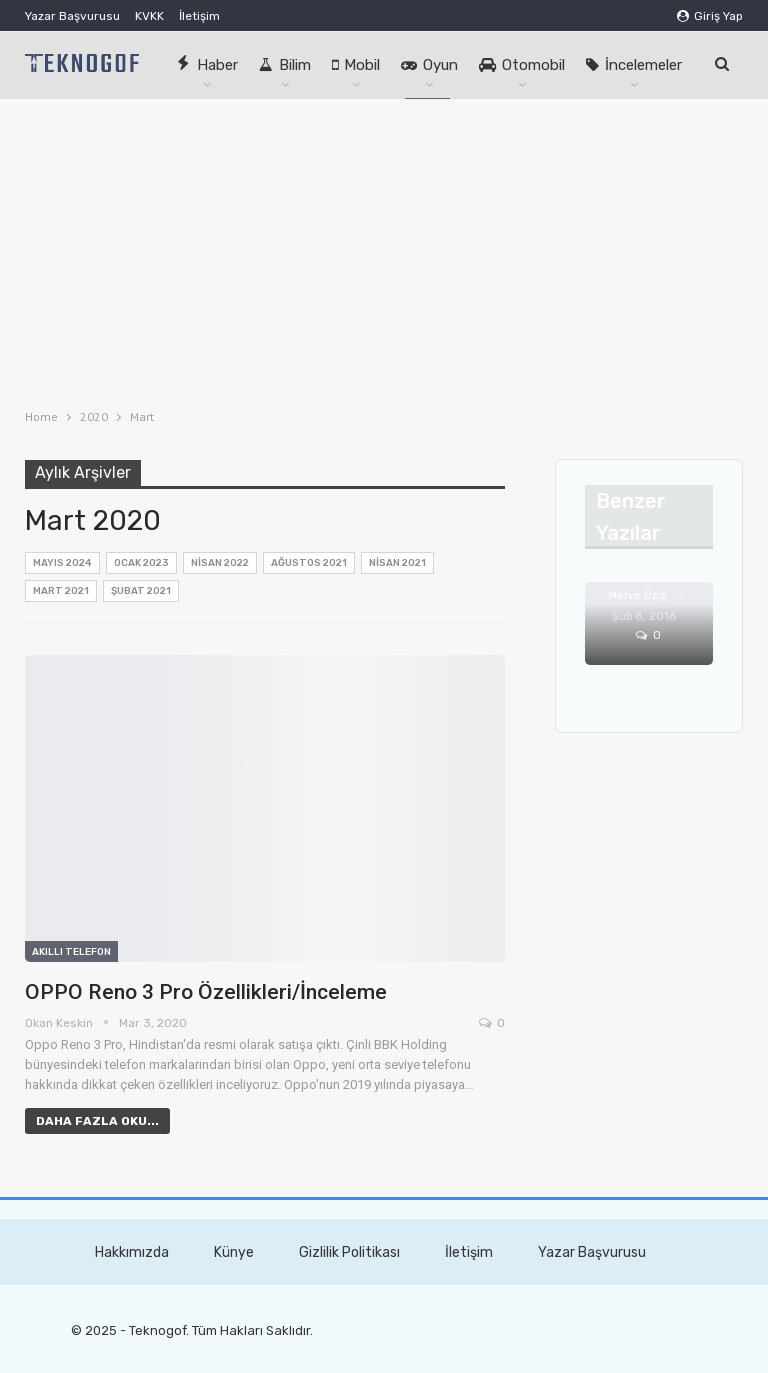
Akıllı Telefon (71, 952)
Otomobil (522, 65)
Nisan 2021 (397, 563)
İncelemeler (634, 65)
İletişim (199, 16)
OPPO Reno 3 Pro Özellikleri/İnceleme (206, 992)
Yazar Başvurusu (72, 16)
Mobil (356, 65)
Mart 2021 (61, 591)
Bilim (285, 65)
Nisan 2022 (220, 563)
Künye (234, 1252)
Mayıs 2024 (62, 563)
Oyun (429, 65)
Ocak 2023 (141, 563)
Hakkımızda (132, 1252)
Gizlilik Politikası (349, 1252)
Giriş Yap (710, 16)
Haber (207, 64)
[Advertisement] (384, 249)
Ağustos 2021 (309, 563)
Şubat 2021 (141, 591)
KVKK (149, 16)
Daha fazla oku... (97, 1121)
